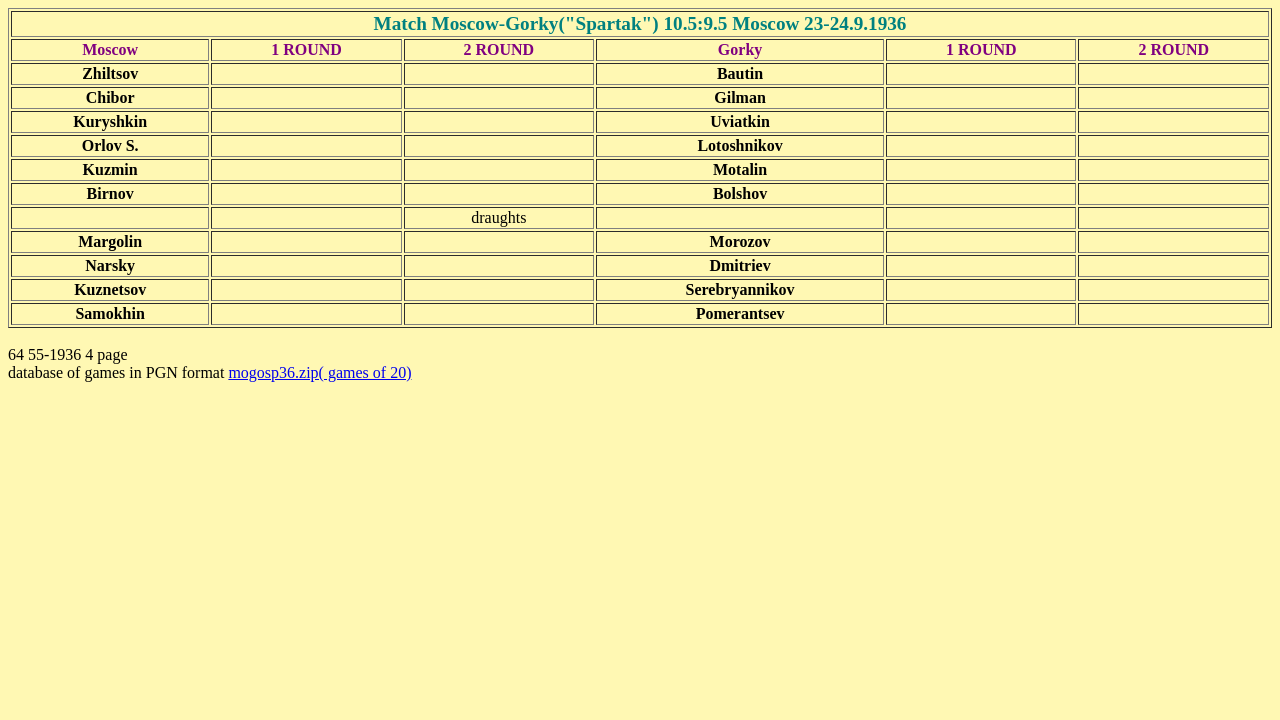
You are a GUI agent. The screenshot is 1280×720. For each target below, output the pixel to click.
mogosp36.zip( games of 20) (319, 372)
